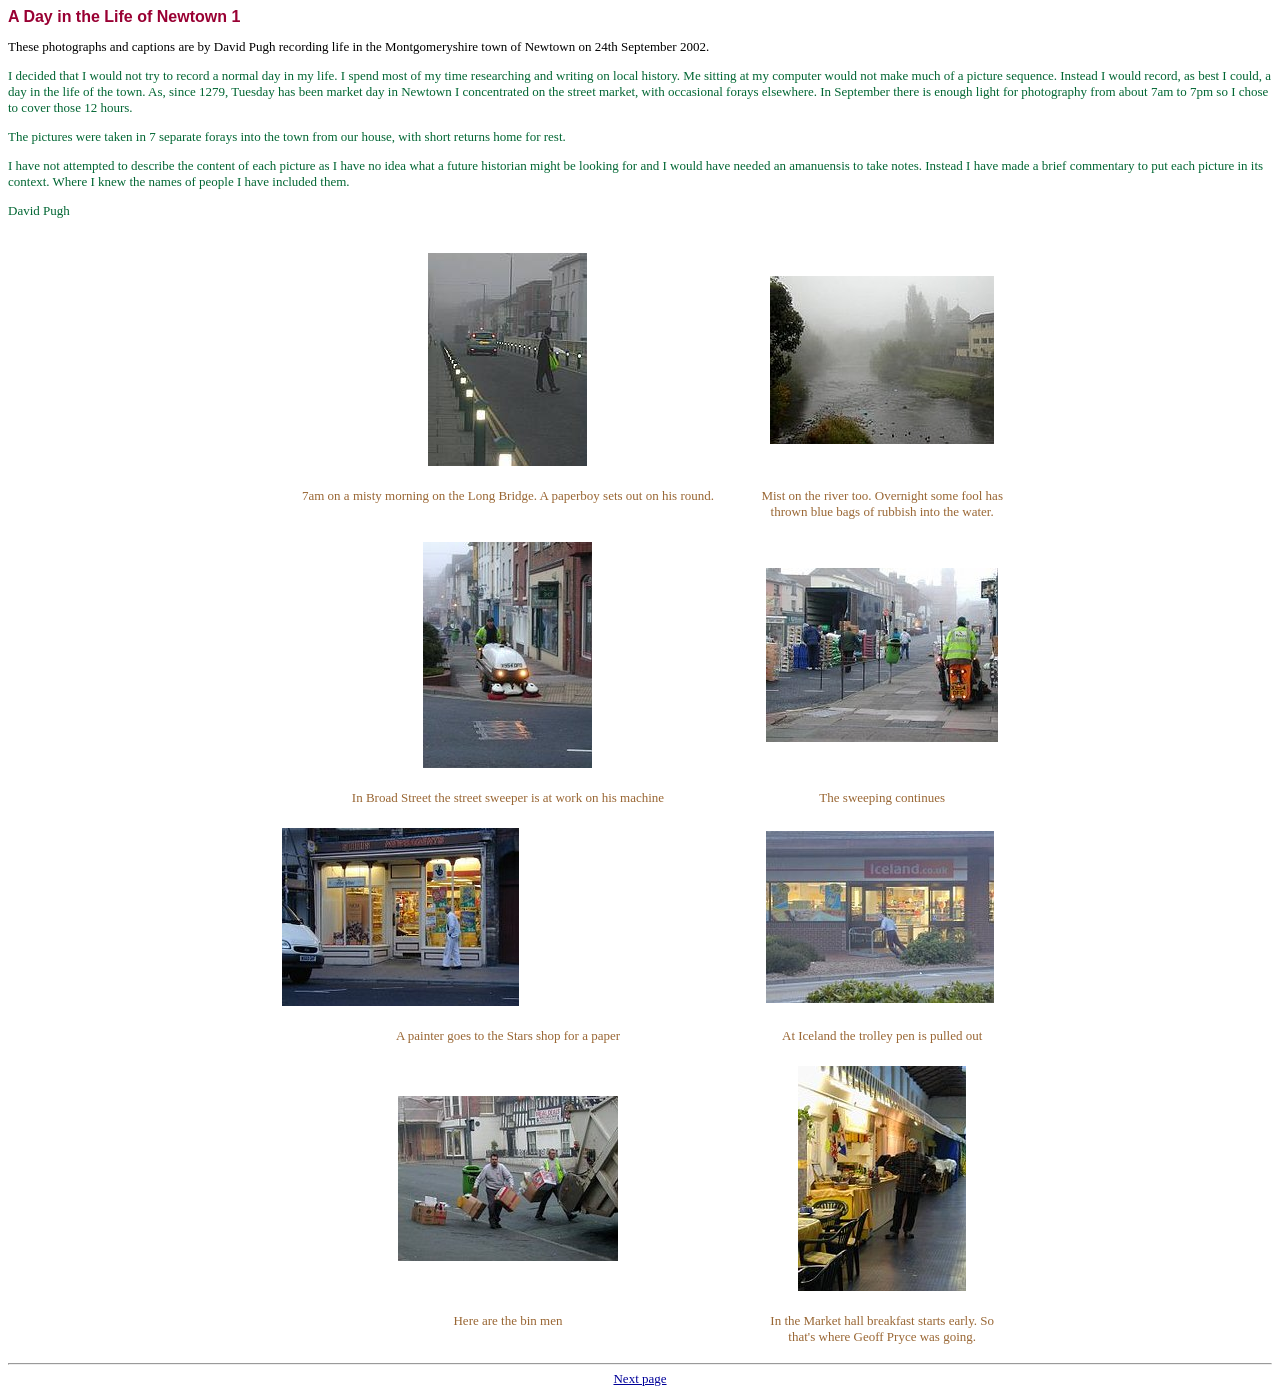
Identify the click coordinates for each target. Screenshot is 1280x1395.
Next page (639, 1378)
